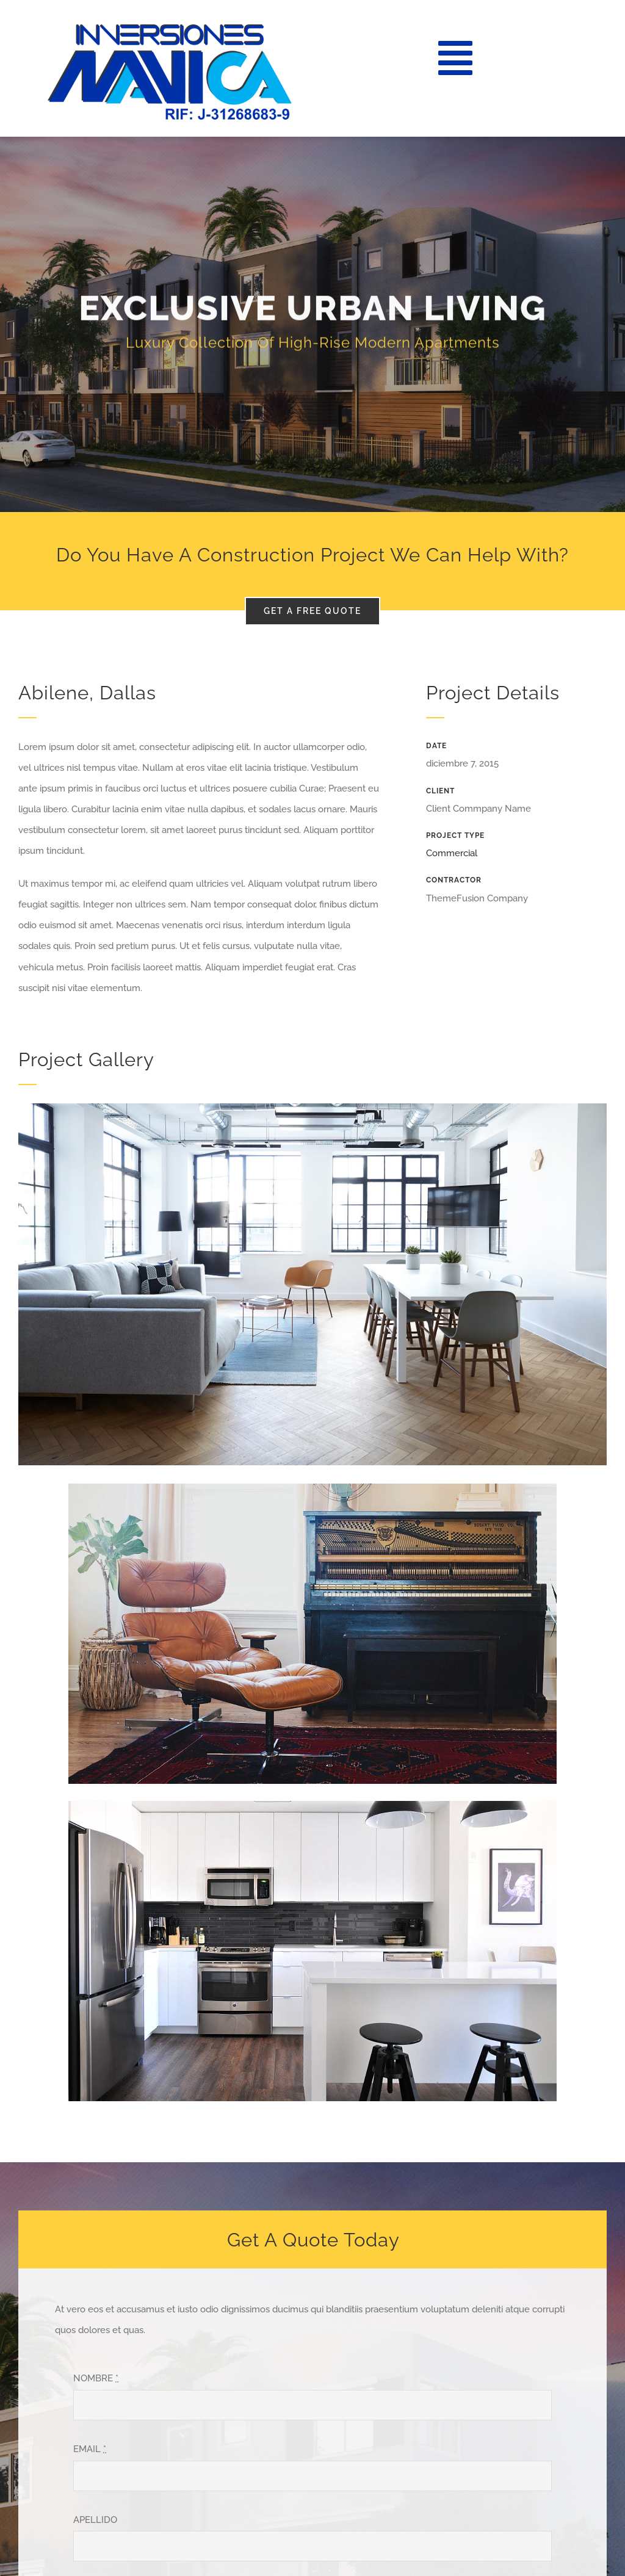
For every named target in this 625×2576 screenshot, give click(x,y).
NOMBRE (95, 2378)
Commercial (451, 853)
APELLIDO (95, 2519)
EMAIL (89, 2449)
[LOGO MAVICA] (170, 28)
